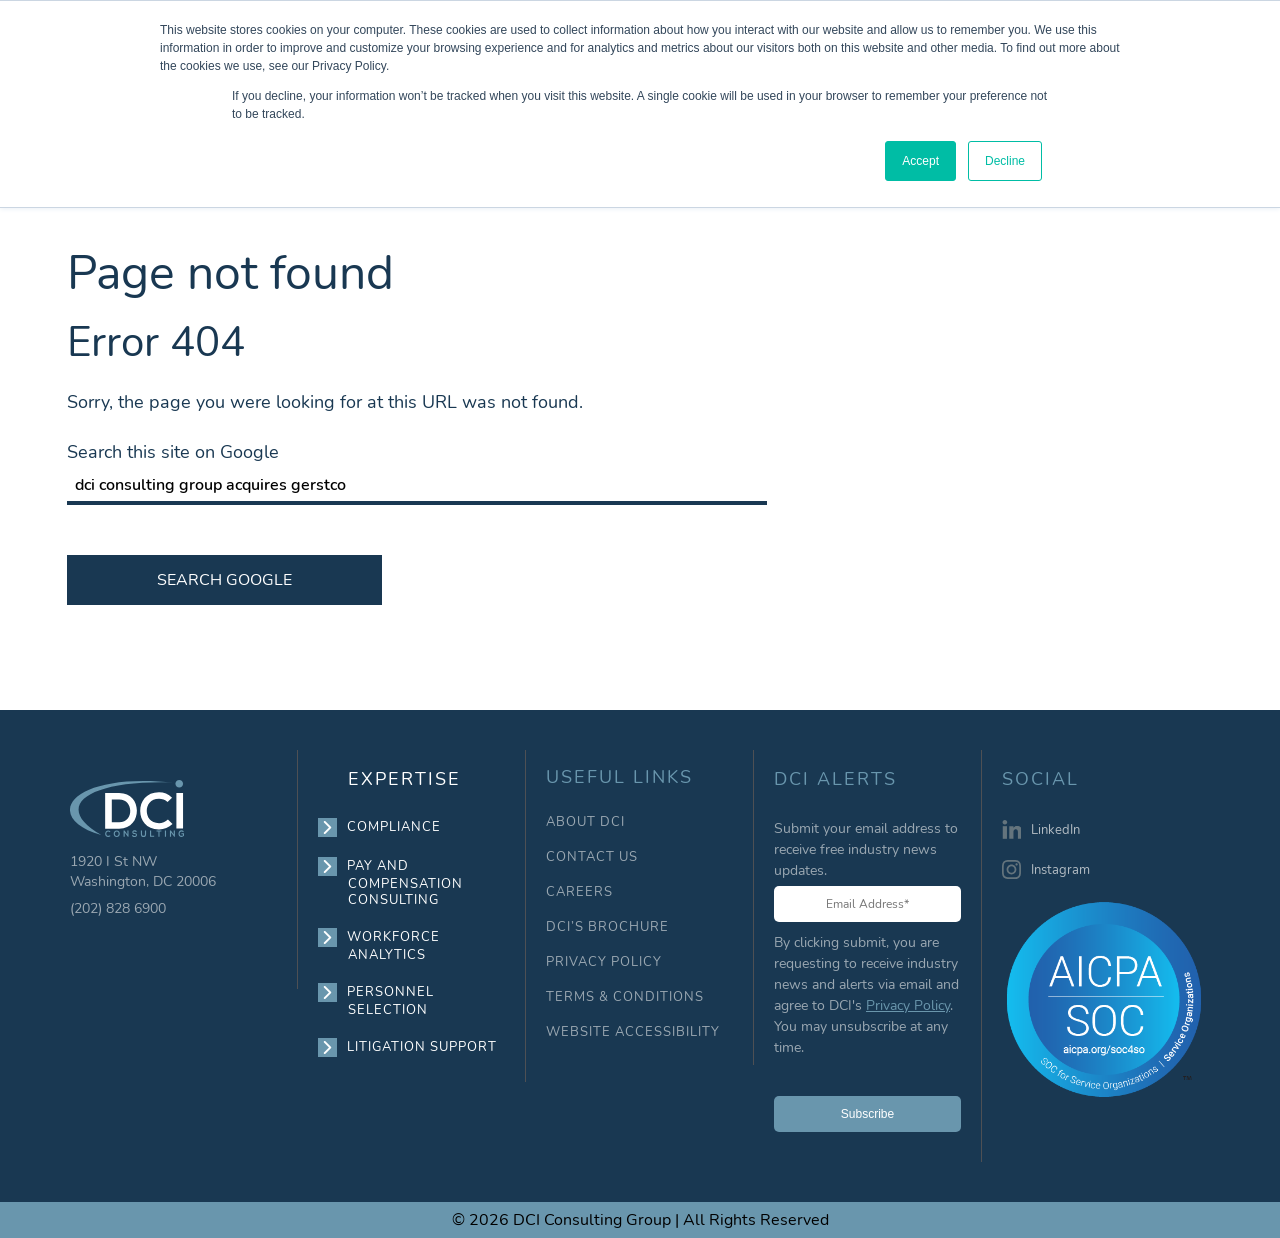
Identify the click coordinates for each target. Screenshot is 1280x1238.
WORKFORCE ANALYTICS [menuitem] (394, 945)
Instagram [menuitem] (1060, 870)
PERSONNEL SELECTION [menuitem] (391, 1000)
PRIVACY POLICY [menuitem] (604, 962)
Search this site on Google (173, 452)
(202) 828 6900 (118, 908)
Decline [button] (1005, 161)
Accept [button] (920, 161)
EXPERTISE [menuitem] (404, 779)
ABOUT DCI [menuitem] (585, 822)
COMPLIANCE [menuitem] (394, 827)
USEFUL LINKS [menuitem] (619, 777)
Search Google (224, 580)
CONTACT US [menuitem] (592, 857)
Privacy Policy (908, 1005)
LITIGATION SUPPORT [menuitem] (422, 1047)
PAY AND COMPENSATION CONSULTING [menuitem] (405, 882)
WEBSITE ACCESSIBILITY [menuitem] (633, 1032)
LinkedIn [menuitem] (1055, 830)
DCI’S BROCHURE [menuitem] (607, 927)
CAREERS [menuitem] (579, 892)
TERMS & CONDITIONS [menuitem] (625, 997)
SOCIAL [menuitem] (1040, 780)
